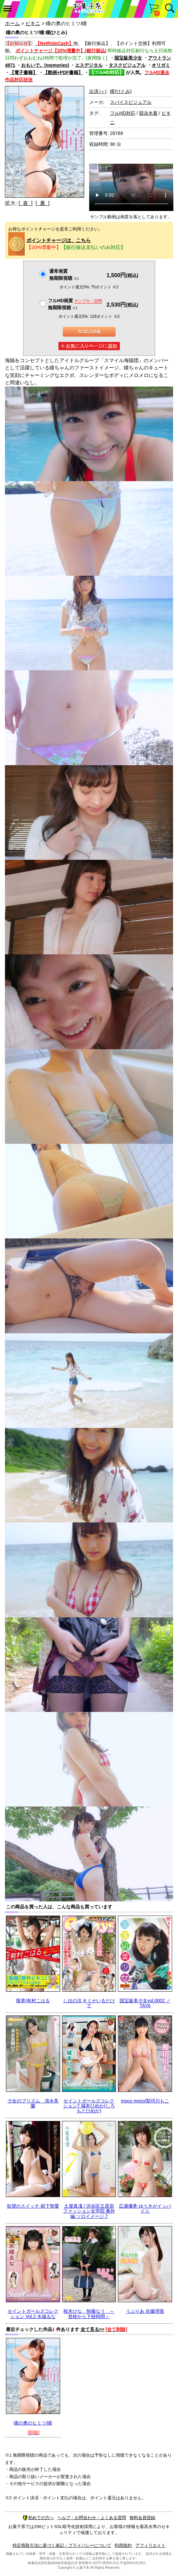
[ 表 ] (25, 203)
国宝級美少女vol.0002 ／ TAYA (145, 2003)
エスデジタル (89, 65)
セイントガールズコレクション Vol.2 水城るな (33, 2313)
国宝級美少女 (128, 58)
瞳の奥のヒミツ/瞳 (33, 2423)
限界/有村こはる (33, 2000)
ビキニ (32, 23)
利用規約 (123, 2545)
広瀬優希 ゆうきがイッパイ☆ (145, 2208)
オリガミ (161, 65)
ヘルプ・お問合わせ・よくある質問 (91, 2517)
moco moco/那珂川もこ (145, 2100)
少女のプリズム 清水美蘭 (33, 2103)
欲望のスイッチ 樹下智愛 (33, 2206)
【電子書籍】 (23, 72)
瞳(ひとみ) (120, 91)
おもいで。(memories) (45, 65)
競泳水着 (148, 113)
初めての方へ (38, 2517)
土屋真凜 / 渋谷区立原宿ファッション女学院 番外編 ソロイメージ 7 (89, 2211)
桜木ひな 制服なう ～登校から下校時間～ (88, 2313)
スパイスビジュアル (131, 102)
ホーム (12, 23)
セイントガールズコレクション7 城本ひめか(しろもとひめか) (89, 2106)
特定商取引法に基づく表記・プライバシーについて (62, 2545)
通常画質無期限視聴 (64, 275)
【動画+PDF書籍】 (63, 72)
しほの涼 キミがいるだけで (89, 2003)
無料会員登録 (142, 2517)
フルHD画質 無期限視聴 (75, 304)
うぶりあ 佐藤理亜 (145, 2311)
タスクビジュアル (127, 65)
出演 (97, 91)
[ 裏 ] (42, 203)
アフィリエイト (150, 2545)
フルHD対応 (122, 113)
